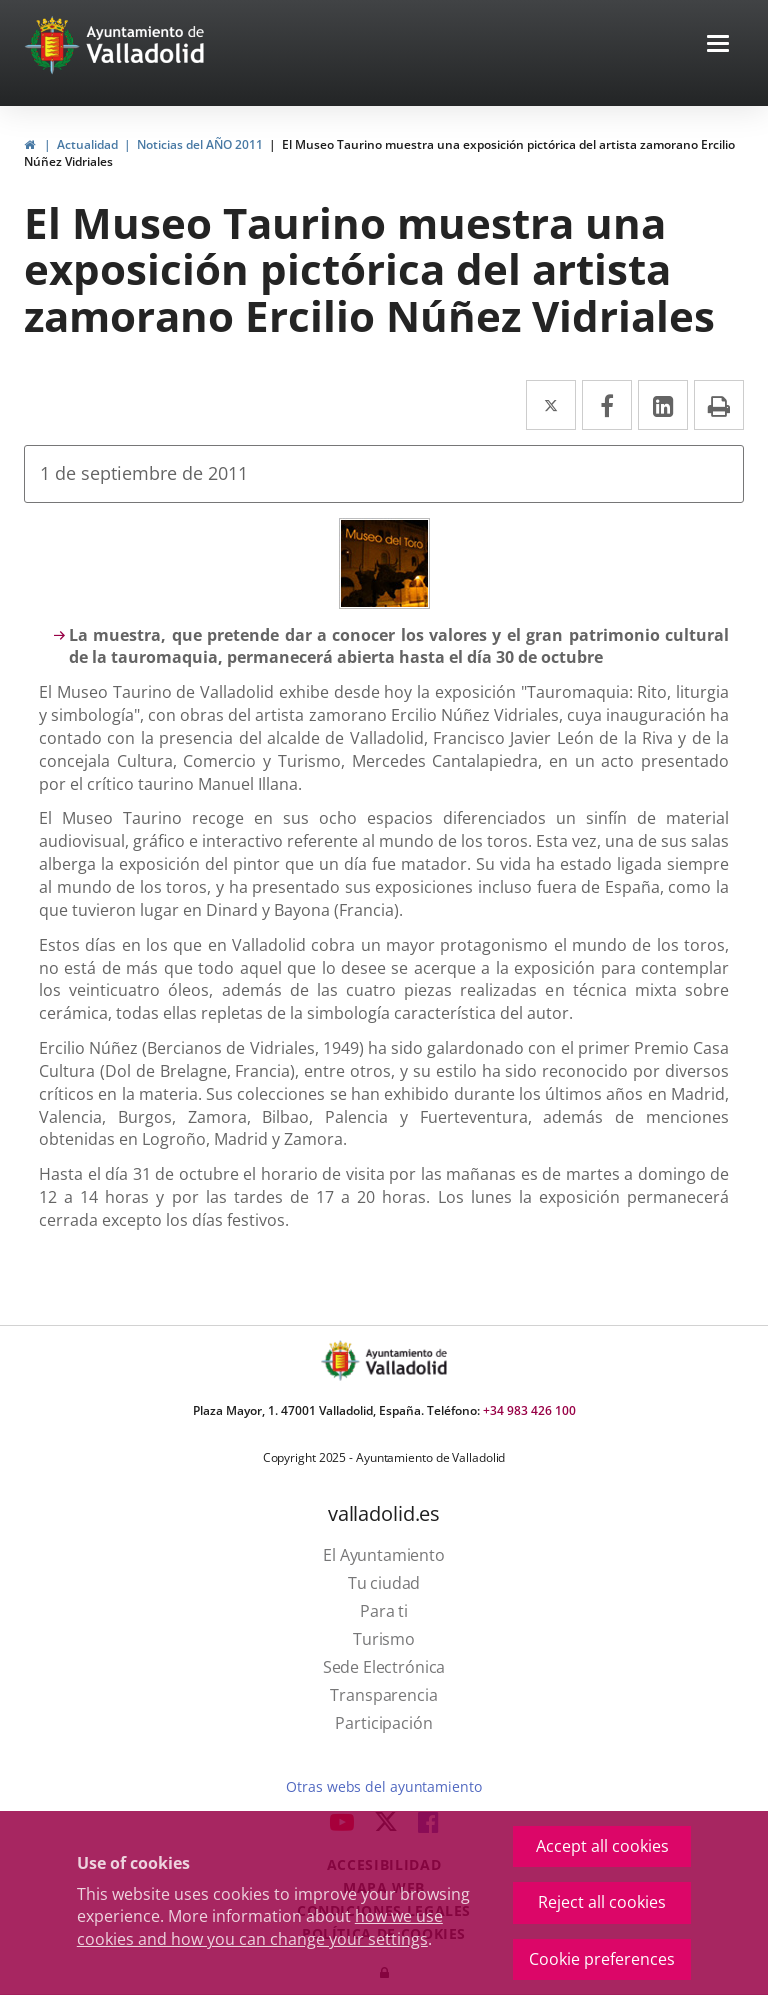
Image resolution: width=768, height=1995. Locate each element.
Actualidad (87, 144)
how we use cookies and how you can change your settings (260, 1927)
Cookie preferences (602, 1959)
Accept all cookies (602, 1846)
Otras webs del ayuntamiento (383, 1786)
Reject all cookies (602, 1902)
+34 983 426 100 (529, 1410)
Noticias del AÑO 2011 (200, 144)
